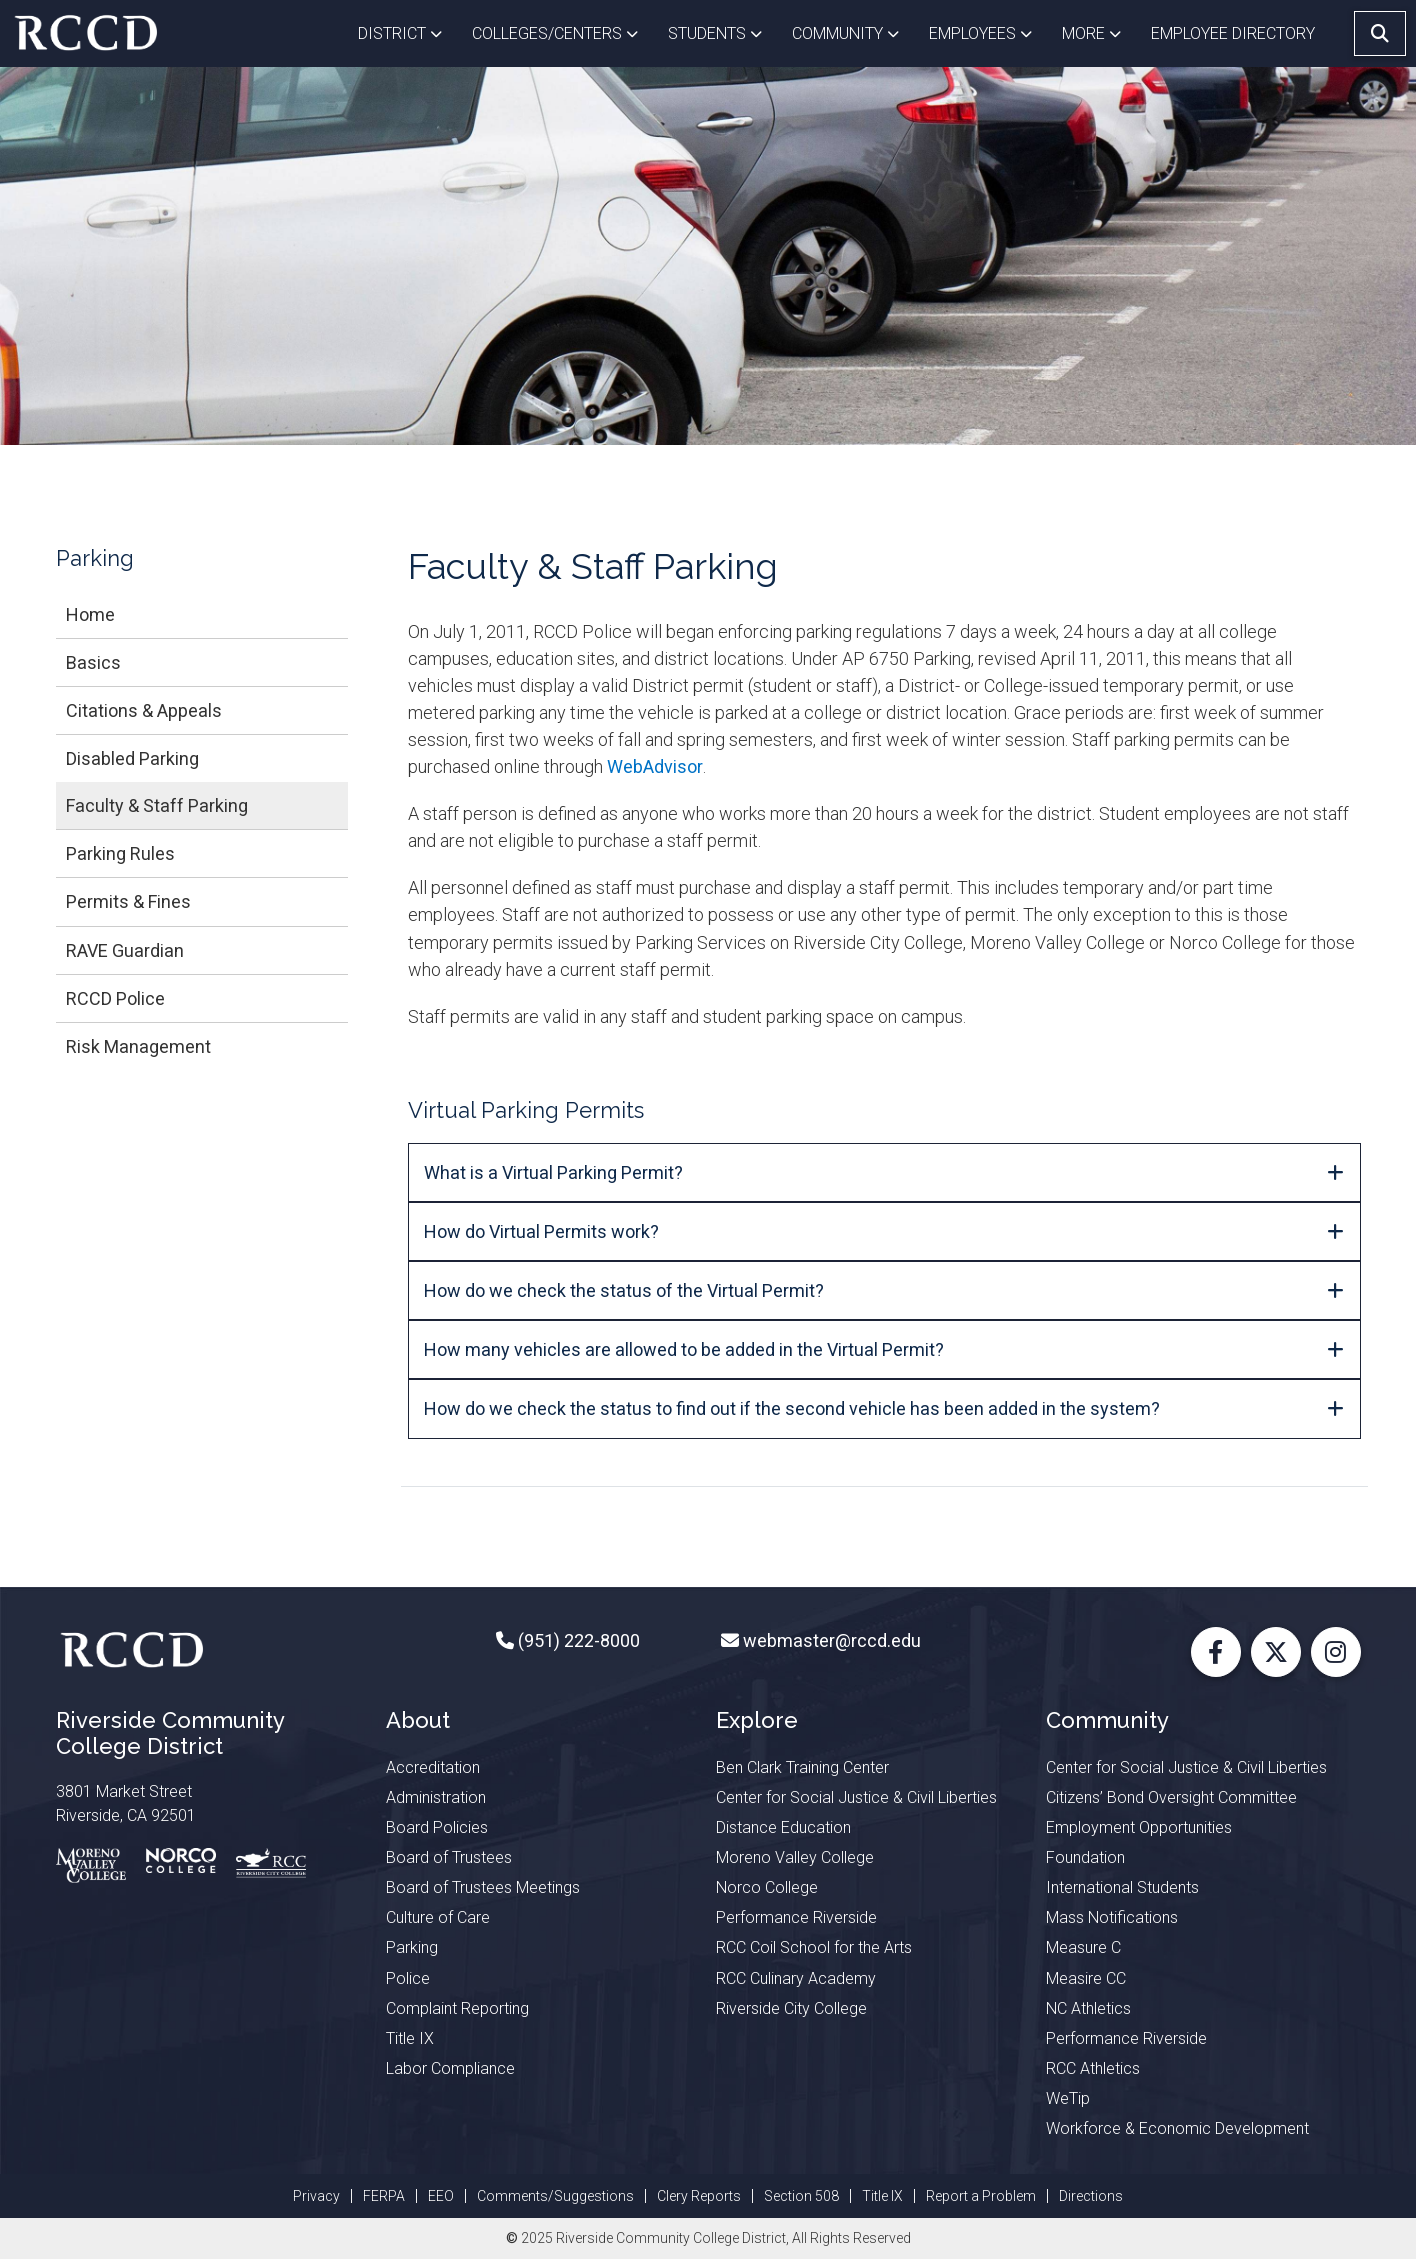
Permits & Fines (128, 901)
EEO (441, 2196)
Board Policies (437, 1827)
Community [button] (853, 32)
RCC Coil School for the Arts (814, 1947)
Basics (93, 662)
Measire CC (1086, 1978)
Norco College (767, 1887)
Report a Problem (981, 2196)
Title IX (410, 2038)
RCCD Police (115, 998)
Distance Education (783, 1827)
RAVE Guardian (125, 950)
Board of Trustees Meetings (483, 1887)
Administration (436, 1797)
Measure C (1083, 1947)
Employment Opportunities (1139, 1827)
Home (90, 614)
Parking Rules (120, 853)
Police (408, 1978)
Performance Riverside (796, 1917)
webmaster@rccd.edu (830, 1640)
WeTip (1068, 2098)
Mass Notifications (1112, 1917)
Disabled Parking (132, 758)
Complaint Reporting (457, 2008)
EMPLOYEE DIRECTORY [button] (1235, 33)
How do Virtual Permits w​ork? (541, 1231)
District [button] (407, 32)
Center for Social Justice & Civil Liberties (856, 1797)
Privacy (316, 2196)
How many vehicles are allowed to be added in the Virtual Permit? (686, 1349)
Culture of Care (438, 1917)
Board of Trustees (449, 1857)
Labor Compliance (450, 2068)
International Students (1122, 1887)
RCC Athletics (1093, 2068)
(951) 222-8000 (577, 1640)
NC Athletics (1088, 2008)
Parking (412, 1947)
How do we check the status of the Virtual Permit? (624, 1290)
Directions (1091, 2196)
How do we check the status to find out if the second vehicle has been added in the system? (792, 1408)
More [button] (1099, 32)
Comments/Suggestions (555, 2196)
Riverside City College (791, 2008)
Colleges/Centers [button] (562, 32)
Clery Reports (699, 2196)
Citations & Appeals (144, 710)
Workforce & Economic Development (1177, 2128)
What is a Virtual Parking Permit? (553, 1172)
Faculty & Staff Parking (157, 805)
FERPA (384, 2196)
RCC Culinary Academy (796, 1978)
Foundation (1085, 1857)
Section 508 (801, 2196)
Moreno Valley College (795, 1857)
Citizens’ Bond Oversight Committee (1171, 1797)
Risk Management (138, 1046)
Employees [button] (988, 32)
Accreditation (433, 1767)
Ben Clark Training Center (802, 1767)
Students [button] (722, 32)
